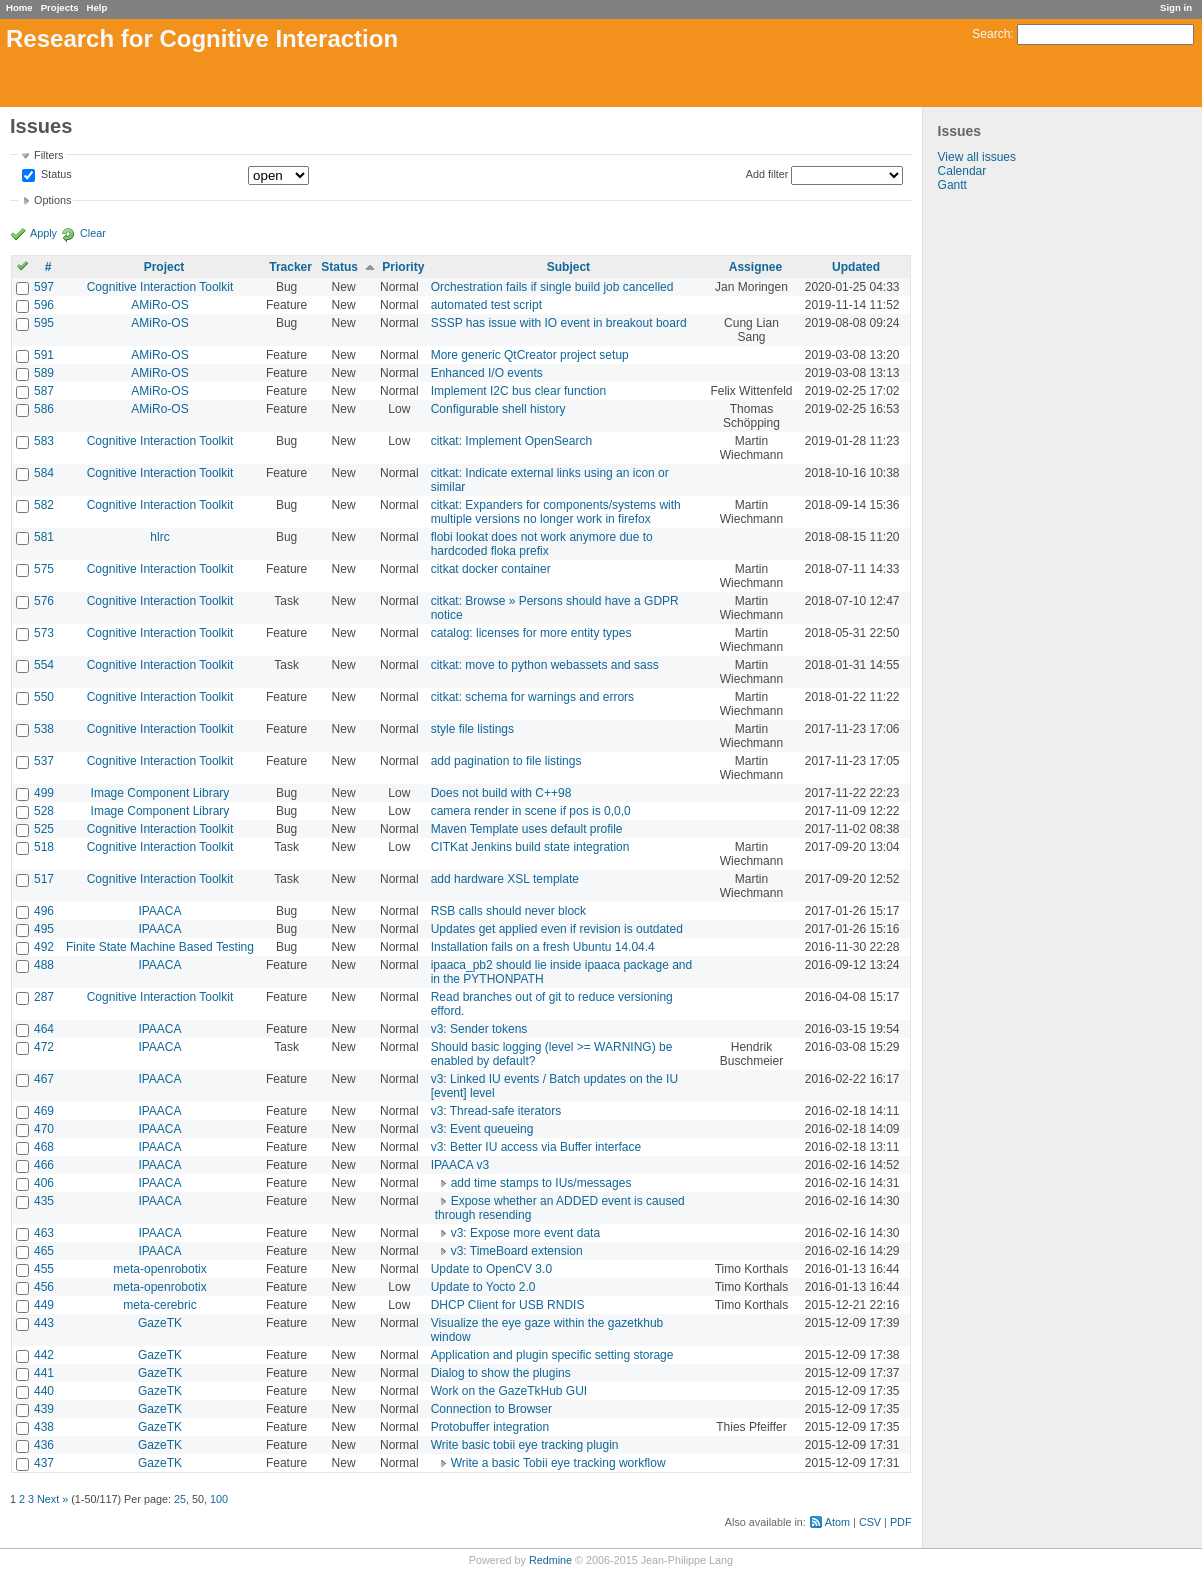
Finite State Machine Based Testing (160, 947)
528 (44, 811)
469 (44, 1111)
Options (52, 200)
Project (164, 267)
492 (44, 947)
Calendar (962, 171)
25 (180, 1499)
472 (44, 1047)
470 (44, 1129)
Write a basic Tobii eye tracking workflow (558, 1463)
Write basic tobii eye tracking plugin (525, 1445)
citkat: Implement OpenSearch (511, 441)
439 (44, 1409)
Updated (856, 267)
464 (44, 1029)
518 (44, 847)
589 (44, 373)
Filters (48, 155)
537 (44, 761)
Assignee (755, 267)
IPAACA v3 (460, 1165)
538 (44, 729)
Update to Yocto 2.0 (483, 1287)
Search (991, 34)
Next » (52, 1499)
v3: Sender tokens (479, 1029)
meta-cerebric (159, 1305)
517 (44, 879)
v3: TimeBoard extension (517, 1251)
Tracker (290, 267)
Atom (837, 1522)
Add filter (767, 174)
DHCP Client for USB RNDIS (508, 1305)
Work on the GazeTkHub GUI (509, 1391)
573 (44, 633)
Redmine (550, 1560)
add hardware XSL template (505, 879)
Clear (93, 233)
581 (44, 537)
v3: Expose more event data (525, 1233)
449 (44, 1305)
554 (44, 665)
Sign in (1176, 7)
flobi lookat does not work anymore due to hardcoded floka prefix (542, 544)
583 (44, 441)
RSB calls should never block (508, 911)
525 (44, 829)
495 (44, 929)
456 (44, 1287)
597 (44, 287)
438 (44, 1427)
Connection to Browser (491, 1409)
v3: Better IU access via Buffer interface (536, 1147)
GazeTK (160, 1323)
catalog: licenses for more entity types (531, 633)
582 (44, 505)
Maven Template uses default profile (527, 829)
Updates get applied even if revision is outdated (557, 929)
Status (55, 175)
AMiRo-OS (159, 305)
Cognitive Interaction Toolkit (160, 287)
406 (44, 1183)
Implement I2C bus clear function (518, 391)
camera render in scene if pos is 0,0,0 (531, 811)
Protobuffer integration (490, 1427)
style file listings (472, 729)
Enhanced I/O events (487, 373)
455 (44, 1269)
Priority (403, 267)
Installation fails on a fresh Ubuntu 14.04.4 (543, 947)
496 (44, 911)
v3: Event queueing (482, 1129)
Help (97, 7)
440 (44, 1391)
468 (44, 1147)
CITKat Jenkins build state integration (530, 847)
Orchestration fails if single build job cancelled (552, 287)
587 (44, 391)
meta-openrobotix (159, 1269)
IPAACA (159, 911)
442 (44, 1355)
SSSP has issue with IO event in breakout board (559, 323)
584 (44, 473)
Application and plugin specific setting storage (552, 1355)
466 (44, 1165)
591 (44, 355)
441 (44, 1373)
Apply (43, 233)
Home (19, 7)
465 (44, 1251)
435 (44, 1201)
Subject (568, 267)
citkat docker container (491, 569)
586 (44, 409)
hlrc (159, 537)
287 (44, 997)
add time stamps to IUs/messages (541, 1183)
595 (44, 323)
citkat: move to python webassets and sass (545, 665)
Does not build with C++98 (501, 793)
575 (44, 569)
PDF (901, 1522)
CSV (870, 1522)
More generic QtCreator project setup (530, 355)
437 (44, 1463)
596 (44, 305)
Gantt (952, 185)
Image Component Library (160, 793)
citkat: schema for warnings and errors (532, 697)
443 (44, 1323)
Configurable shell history (498, 409)
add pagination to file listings (506, 761)
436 (44, 1445)
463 (44, 1233)
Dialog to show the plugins (501, 1373)
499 (44, 793)
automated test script (486, 305)
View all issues (977, 157)
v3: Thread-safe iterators (496, 1111)
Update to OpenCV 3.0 (491, 1269)
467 (44, 1079)
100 (219, 1499)
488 (44, 965)
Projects (60, 7)
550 (44, 697)
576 (44, 601)
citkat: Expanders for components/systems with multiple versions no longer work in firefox (556, 512)
